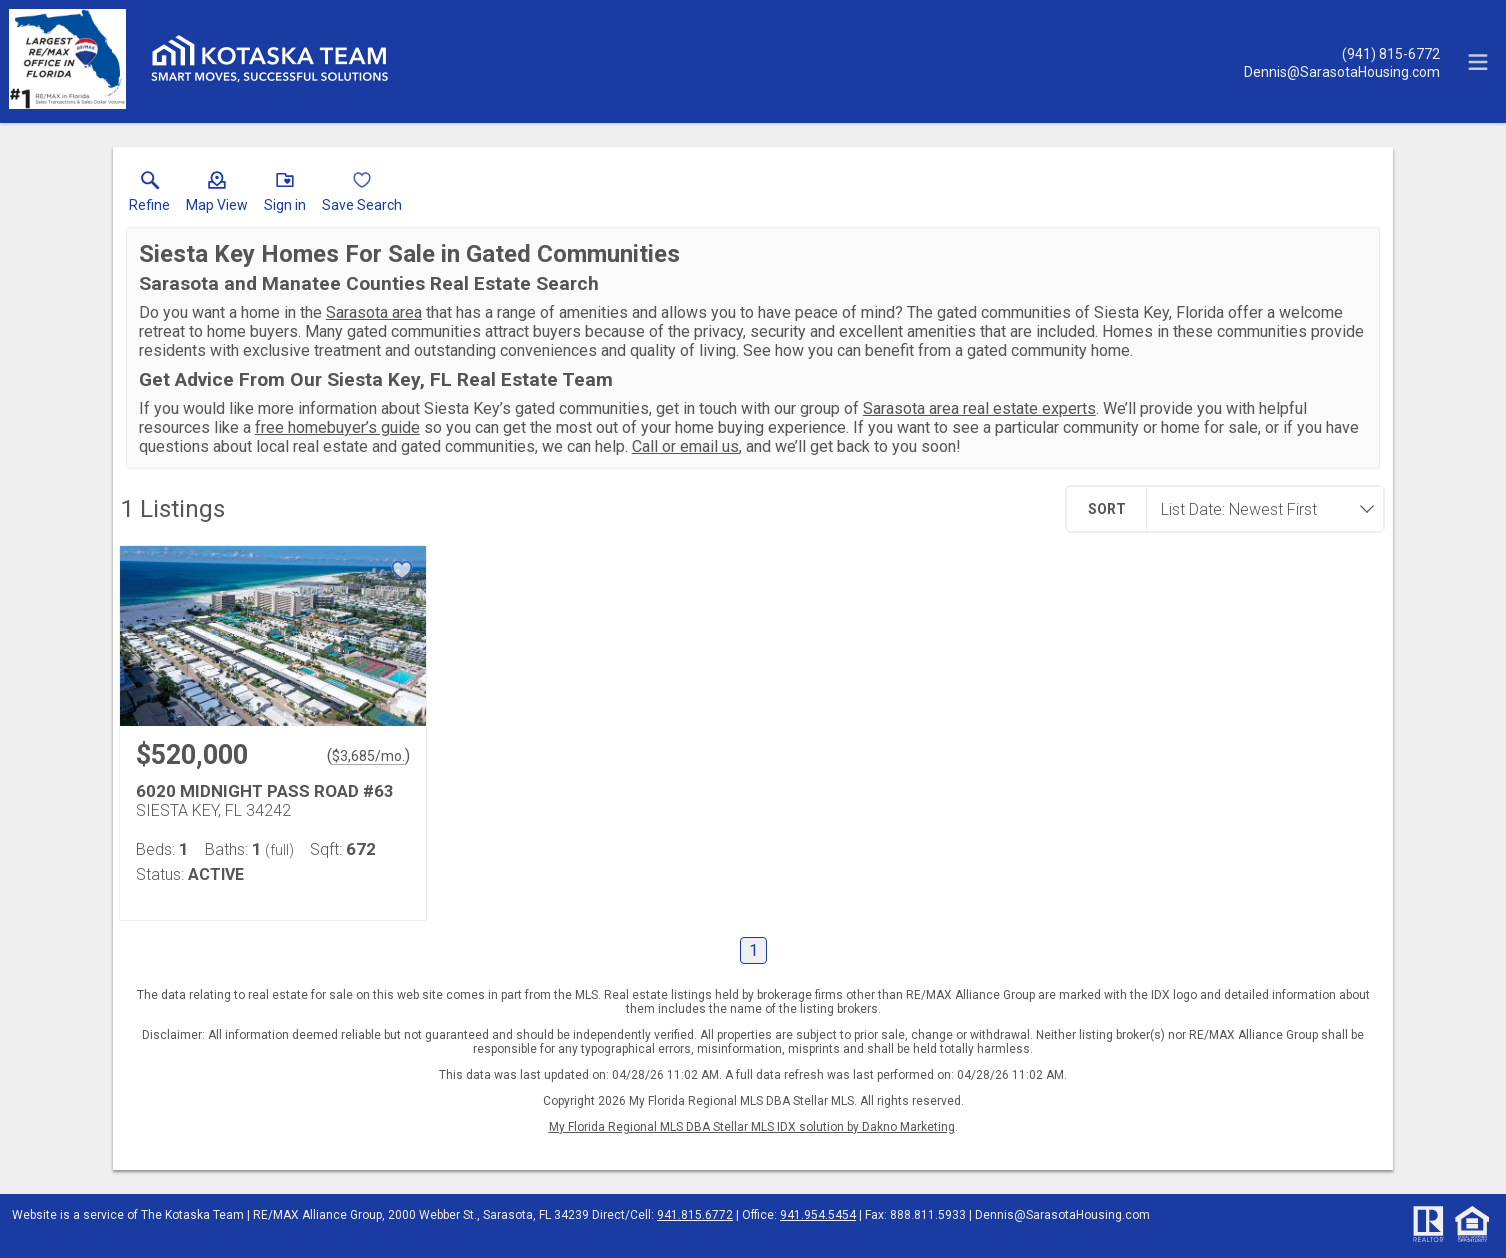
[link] (149, 196)
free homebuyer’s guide (337, 427)
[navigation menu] (1478, 62)
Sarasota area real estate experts (979, 408)
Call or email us (685, 446)
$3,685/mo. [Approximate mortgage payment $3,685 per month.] (368, 756)
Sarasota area (374, 312)
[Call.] (1342, 53)
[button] (217, 196)
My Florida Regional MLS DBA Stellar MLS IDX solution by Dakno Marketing (752, 1127)
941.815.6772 (695, 1215)
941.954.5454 (818, 1215)
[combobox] (1259, 509)
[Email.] (1342, 71)
